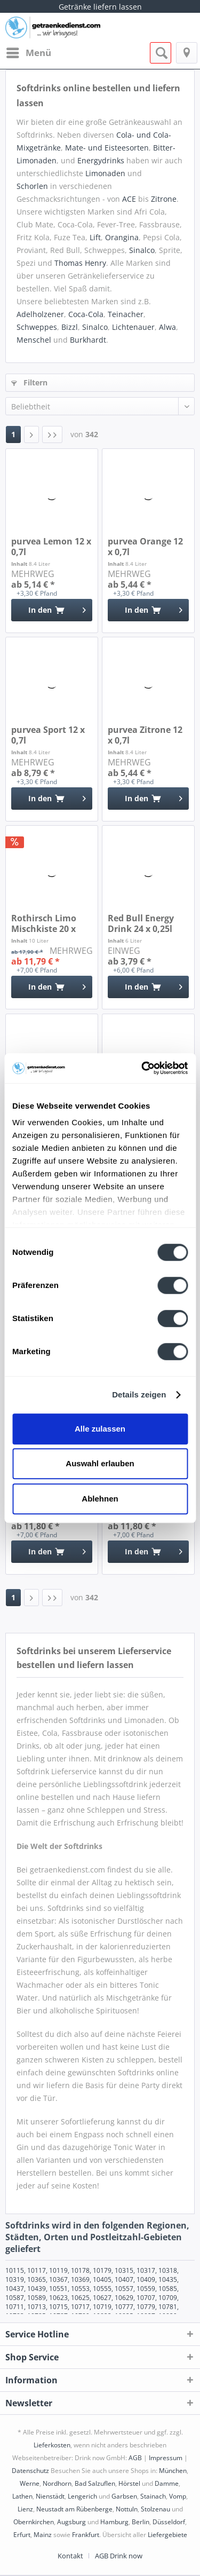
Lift (95, 237)
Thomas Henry (80, 263)
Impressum (165, 2457)
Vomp (177, 2496)
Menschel (34, 340)
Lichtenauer (133, 327)
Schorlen (32, 186)
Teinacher (125, 314)
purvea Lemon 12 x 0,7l (51, 546)
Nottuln (127, 2509)
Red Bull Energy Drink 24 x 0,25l (141, 923)
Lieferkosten (52, 2444)
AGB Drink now (118, 2556)
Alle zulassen (100, 1428)
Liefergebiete (167, 2534)
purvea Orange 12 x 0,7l (145, 546)
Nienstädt (50, 2496)
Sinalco (142, 250)
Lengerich (82, 2496)
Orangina (122, 237)
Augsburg (71, 2521)
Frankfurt (85, 2534)
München (173, 2470)
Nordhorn (57, 2483)
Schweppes (37, 327)
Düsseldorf (169, 2521)
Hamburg (114, 2521)
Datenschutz (30, 2470)
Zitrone (164, 199)
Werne (29, 2483)
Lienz (25, 2509)
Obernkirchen (33, 2521)
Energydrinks (100, 160)
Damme (167, 2483)
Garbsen (124, 2496)
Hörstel (129, 2483)
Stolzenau (155, 2509)
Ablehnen (100, 1498)
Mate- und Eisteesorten (107, 148)
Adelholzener (40, 314)
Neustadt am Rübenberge (74, 2509)
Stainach (153, 2496)
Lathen (22, 2496)
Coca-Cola (85, 314)
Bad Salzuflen (95, 2483)
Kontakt (70, 2556)
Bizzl (69, 327)
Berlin (140, 2521)
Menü (28, 51)
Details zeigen (139, 1394)
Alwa (167, 327)
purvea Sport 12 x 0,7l (48, 735)
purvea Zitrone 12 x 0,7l (145, 735)
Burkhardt (88, 340)
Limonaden (105, 173)
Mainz (43, 2534)
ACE (129, 199)
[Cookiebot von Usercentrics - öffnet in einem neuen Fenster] (142, 1068)
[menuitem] (28, 53)
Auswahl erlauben (100, 1463)
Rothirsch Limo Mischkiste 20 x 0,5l (43, 923)
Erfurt (21, 2534)
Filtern (29, 382)
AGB (135, 2457)
